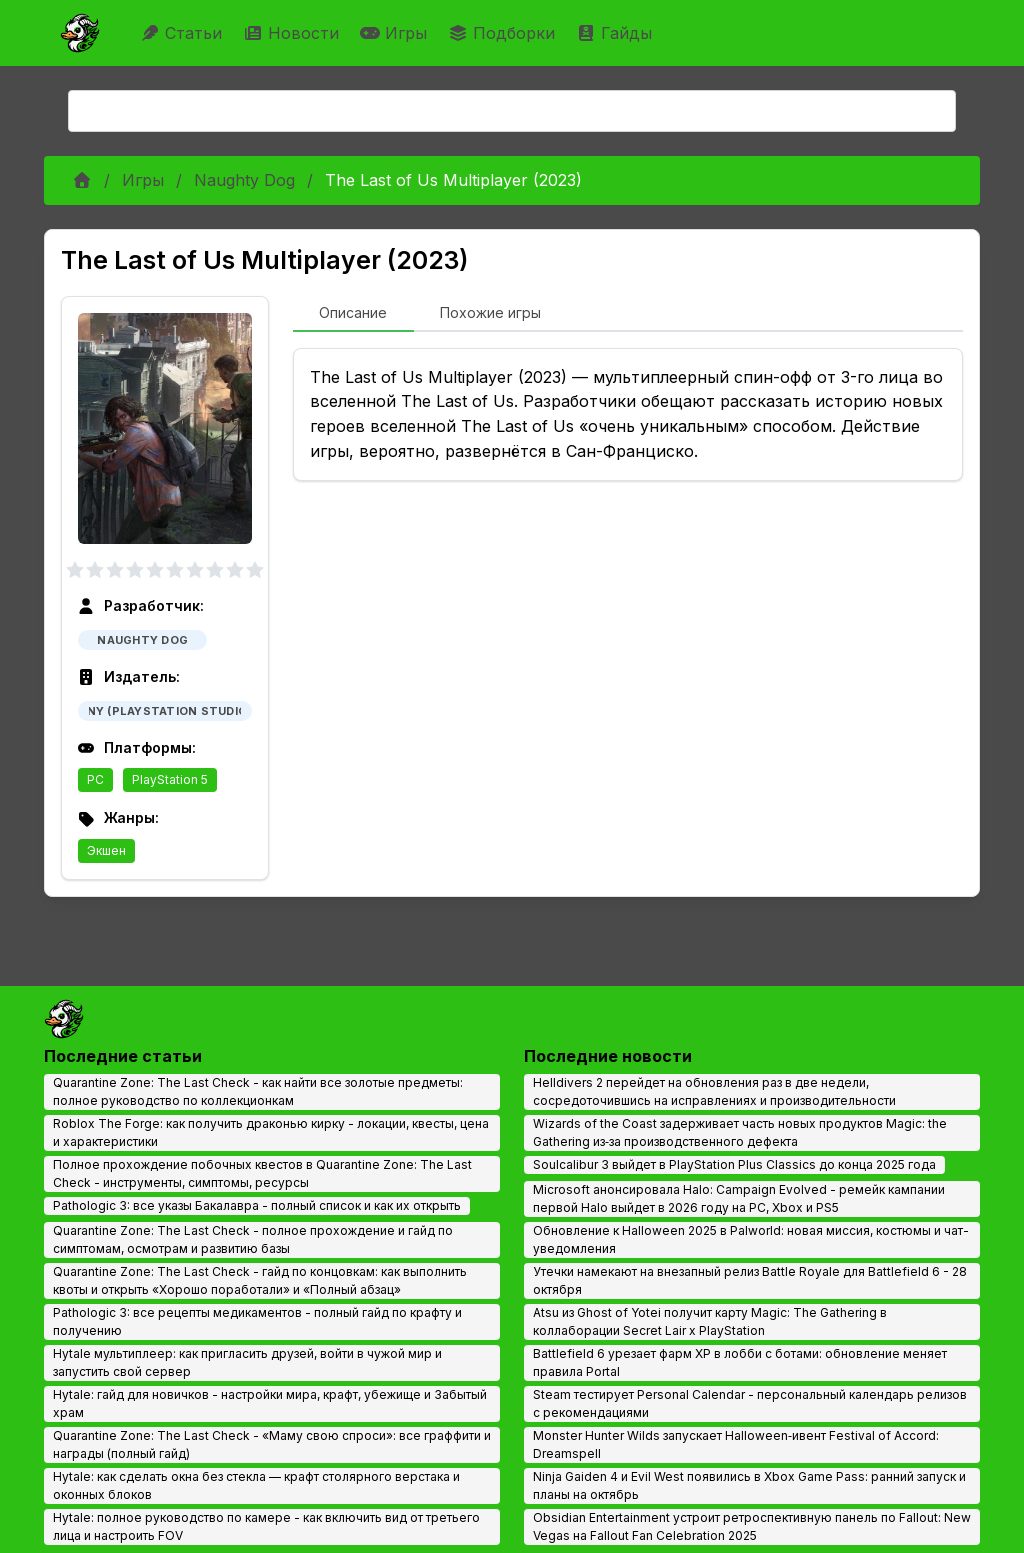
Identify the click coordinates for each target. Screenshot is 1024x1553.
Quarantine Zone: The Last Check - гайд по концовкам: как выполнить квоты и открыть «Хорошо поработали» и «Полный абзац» (260, 1280)
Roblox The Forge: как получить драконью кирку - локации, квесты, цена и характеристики (271, 1132)
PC (95, 779)
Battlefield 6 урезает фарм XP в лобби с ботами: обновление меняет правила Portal (740, 1362)
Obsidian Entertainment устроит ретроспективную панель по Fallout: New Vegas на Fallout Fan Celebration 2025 (752, 1526)
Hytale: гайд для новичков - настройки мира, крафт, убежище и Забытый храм (270, 1403)
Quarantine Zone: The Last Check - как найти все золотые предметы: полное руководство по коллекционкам (258, 1091)
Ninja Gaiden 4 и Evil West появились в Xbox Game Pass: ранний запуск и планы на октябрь (749, 1485)
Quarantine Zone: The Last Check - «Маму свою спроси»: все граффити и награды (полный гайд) (272, 1444)
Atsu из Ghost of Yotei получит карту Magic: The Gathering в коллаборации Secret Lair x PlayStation (710, 1321)
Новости (293, 33)
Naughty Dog (244, 180)
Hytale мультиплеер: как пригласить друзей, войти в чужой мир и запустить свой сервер (247, 1362)
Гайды (616, 33)
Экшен (106, 850)
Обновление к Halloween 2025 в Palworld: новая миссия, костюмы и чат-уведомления (751, 1239)
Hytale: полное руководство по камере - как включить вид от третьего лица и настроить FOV (266, 1526)
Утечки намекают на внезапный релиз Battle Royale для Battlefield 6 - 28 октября (750, 1280)
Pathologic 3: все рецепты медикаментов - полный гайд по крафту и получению (257, 1321)
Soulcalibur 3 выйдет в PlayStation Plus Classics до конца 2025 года (734, 1164)
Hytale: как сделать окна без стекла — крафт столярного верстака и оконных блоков (256, 1485)
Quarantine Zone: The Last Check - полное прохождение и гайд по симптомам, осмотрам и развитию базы (253, 1239)
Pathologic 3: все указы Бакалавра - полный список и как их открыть (257, 1205)
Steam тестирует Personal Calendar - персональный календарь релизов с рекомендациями (750, 1403)
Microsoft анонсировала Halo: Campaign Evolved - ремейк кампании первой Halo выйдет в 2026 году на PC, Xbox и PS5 (739, 1198)
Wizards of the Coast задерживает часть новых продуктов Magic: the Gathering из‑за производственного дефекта (740, 1132)
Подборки (504, 33)
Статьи (183, 33)
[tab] (353, 314)
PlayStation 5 (170, 779)
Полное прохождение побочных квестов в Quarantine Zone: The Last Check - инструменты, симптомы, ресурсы (262, 1173)
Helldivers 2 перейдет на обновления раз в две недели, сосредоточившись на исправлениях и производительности (714, 1091)
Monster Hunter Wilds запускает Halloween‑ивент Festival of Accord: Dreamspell (736, 1444)
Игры (396, 33)
